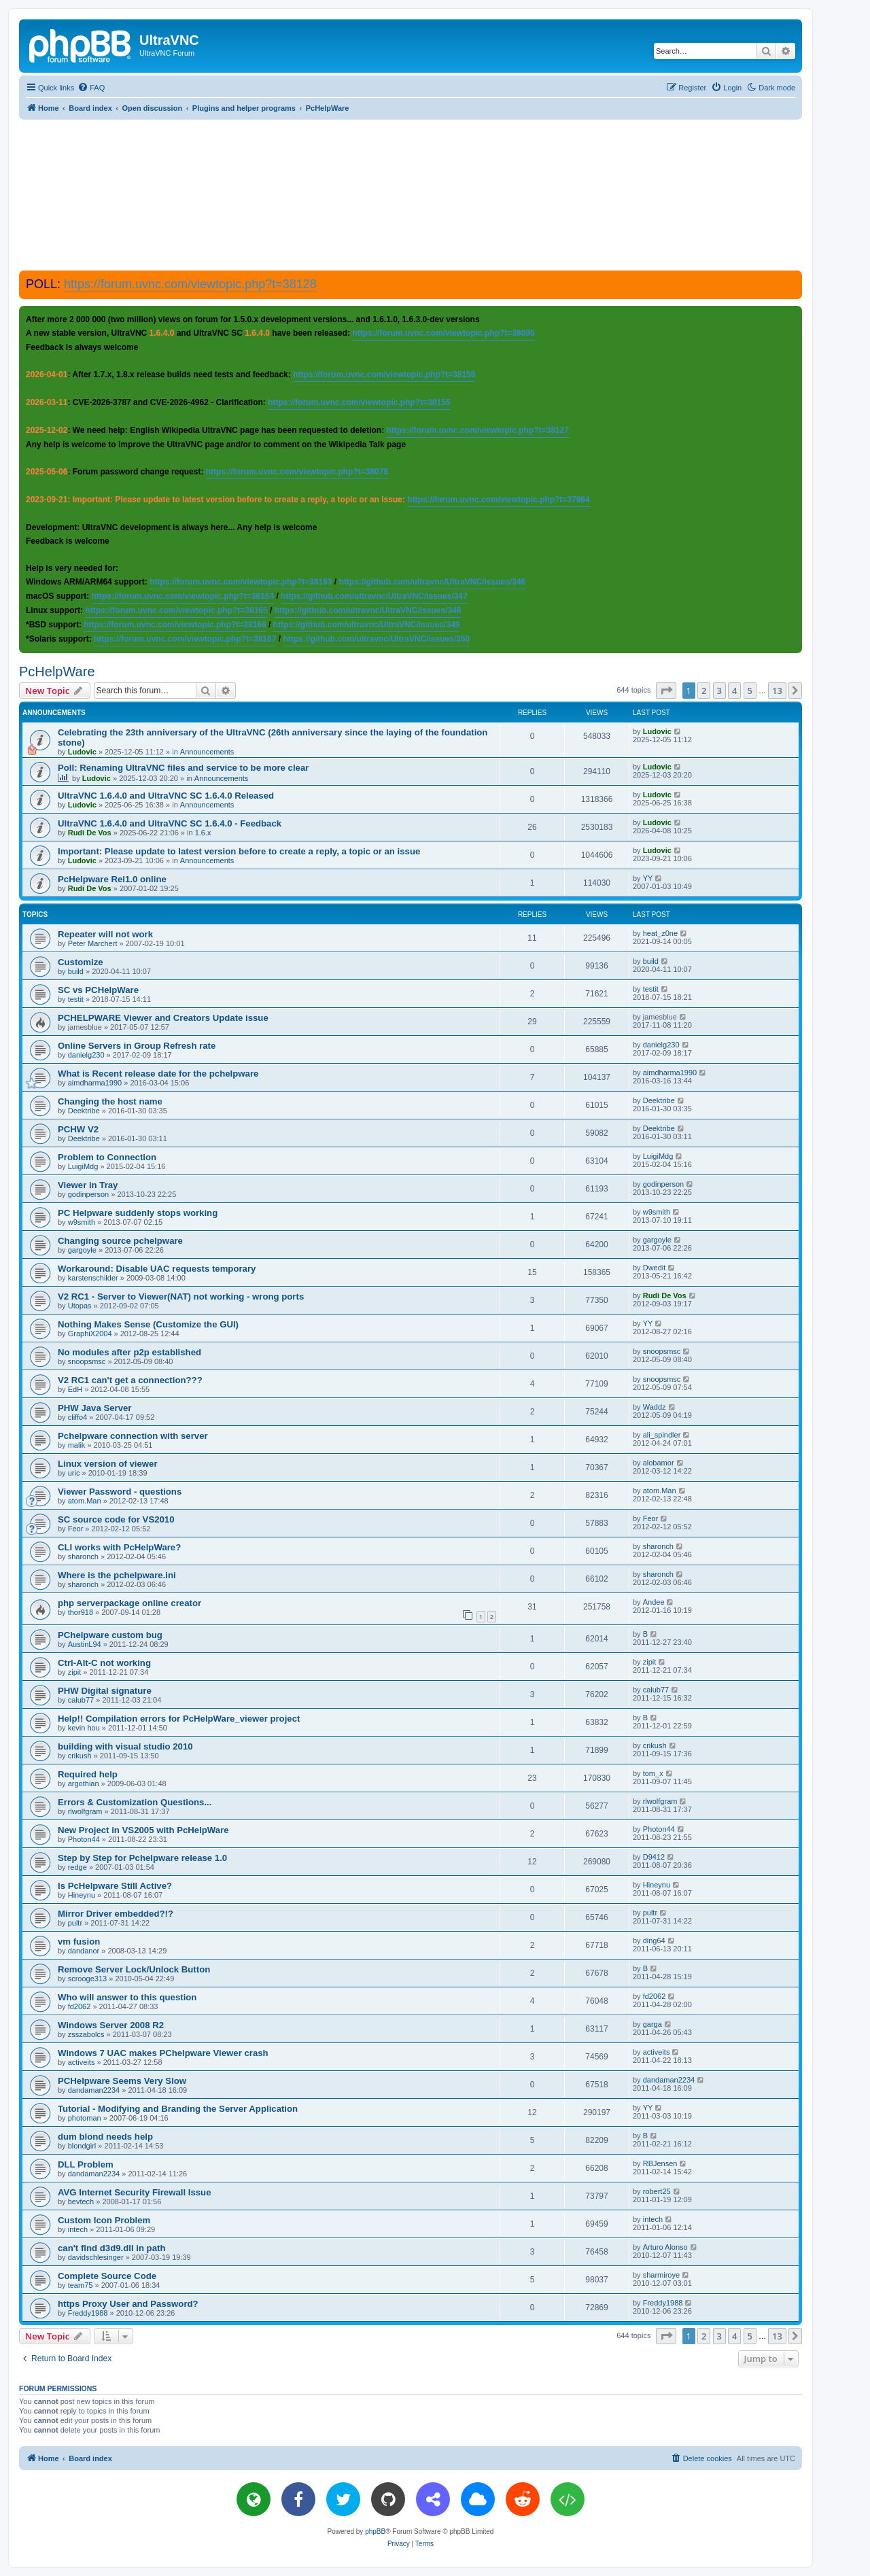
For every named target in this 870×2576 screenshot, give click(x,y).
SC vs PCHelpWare (98, 990)
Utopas (80, 1306)
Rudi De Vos (89, 833)
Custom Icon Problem (104, 2220)
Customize (80, 962)
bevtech (81, 2201)
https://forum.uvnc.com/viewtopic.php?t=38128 (190, 284)
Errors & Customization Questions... (134, 1802)
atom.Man (84, 1501)
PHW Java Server (95, 1408)
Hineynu (81, 1895)
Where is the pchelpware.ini (117, 1575)
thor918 (80, 1612)
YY (648, 878)
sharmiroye (661, 2275)
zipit (75, 1672)
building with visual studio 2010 (125, 1746)
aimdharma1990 (95, 1083)
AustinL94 (84, 1644)
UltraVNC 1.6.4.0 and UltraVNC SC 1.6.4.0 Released (166, 795)
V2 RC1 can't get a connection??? (130, 1380)
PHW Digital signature (105, 1691)
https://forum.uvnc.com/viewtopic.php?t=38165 (176, 610)
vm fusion (79, 1941)
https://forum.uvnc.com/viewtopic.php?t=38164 (183, 596)
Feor (76, 1529)
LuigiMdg (83, 1166)
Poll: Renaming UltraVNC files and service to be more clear (183, 768)
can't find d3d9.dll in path (111, 2248)
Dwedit (654, 1268)
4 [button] (734, 690)
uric (74, 1473)
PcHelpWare (57, 671)
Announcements (207, 752)
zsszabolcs (86, 2034)
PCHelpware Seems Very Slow (122, 2081)
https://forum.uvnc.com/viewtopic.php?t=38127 (477, 430)
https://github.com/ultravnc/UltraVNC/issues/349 (366, 624)
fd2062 (79, 2006)
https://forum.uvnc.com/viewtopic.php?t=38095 (443, 333)
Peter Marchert (93, 943)
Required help (88, 1774)
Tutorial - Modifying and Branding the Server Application (178, 2109)
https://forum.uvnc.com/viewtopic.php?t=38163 (241, 582)
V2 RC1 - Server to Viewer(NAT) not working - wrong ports (181, 1296)
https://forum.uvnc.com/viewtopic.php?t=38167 (185, 639)
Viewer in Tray (88, 1185)
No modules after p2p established (129, 1352)
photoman (84, 2118)
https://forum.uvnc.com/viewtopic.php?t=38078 (297, 471)
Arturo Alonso (665, 2247)
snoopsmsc (87, 1361)
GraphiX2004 (90, 1333)
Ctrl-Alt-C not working (104, 1663)
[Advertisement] (410, 194)
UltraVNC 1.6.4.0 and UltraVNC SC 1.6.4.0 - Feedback (169, 823)
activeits (81, 2062)
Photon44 (84, 1839)
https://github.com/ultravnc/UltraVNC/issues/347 (374, 596)
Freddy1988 (88, 2313)
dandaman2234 (94, 2090)
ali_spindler (662, 1435)
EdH (75, 1389)
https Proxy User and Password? (128, 2304)
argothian (83, 1783)
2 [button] (703, 690)
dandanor (84, 1951)
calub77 (81, 1700)
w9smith (81, 1222)
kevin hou (84, 1728)
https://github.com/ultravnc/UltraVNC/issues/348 (368, 610)
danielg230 (86, 1055)
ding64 (654, 1940)
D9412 (654, 1857)
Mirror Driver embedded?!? (115, 1914)
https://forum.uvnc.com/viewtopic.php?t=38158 (384, 374)
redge (77, 1867)
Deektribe (84, 1111)
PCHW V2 (78, 1129)
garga (652, 2024)
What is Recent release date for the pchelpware (158, 1073)
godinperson (88, 1194)
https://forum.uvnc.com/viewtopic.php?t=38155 (359, 402)
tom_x (653, 1773)
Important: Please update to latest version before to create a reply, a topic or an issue (239, 851)
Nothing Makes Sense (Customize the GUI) (148, 1324)
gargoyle (82, 1250)
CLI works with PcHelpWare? (119, 1547)
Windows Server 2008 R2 (111, 2025)
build (76, 971)
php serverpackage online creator (129, 1603)
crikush (80, 1756)
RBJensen (660, 2163)
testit (76, 999)
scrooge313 (87, 1978)
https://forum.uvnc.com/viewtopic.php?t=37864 (498, 499)
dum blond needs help (105, 2136)
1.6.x (203, 833)
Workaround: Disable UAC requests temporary (157, 1269)
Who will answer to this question (127, 1997)
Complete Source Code (107, 2276)
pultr (75, 1923)
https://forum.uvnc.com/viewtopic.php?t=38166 (175, 624)
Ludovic (82, 752)
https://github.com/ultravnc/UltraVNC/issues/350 (376, 639)
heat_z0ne (660, 933)
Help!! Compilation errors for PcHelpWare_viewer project (179, 1718)
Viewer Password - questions (119, 1491)
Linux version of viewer (108, 1464)
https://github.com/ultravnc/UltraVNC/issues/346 (432, 582)
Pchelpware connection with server (133, 1436)
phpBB (375, 2531)
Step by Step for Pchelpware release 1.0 (142, 1858)
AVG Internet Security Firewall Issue (134, 2192)
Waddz (654, 1407)
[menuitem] (91, 88)
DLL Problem (86, 2164)
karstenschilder (93, 1278)
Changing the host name (110, 1101)
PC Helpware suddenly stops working (138, 1213)
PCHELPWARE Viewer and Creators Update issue (163, 1018)
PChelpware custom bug (110, 1635)
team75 (80, 2285)
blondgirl (82, 2146)
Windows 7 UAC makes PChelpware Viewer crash (163, 2053)
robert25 (657, 2191)
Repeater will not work (105, 934)
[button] (666, 690)
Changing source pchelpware (120, 1241)
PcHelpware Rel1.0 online (112, 879)
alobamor (658, 1463)
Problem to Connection (107, 1157)
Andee (654, 1602)
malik (77, 1445)
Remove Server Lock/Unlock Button (134, 1969)
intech (78, 2229)
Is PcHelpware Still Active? (115, 1886)
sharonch (83, 1556)
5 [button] (750, 690)
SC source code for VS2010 (116, 1519)
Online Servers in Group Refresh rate (136, 1046)
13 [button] (777, 690)
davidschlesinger (96, 2257)
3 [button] (719, 690)
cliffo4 (78, 1417)
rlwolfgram (85, 1811)
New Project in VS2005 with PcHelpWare (143, 1830)
